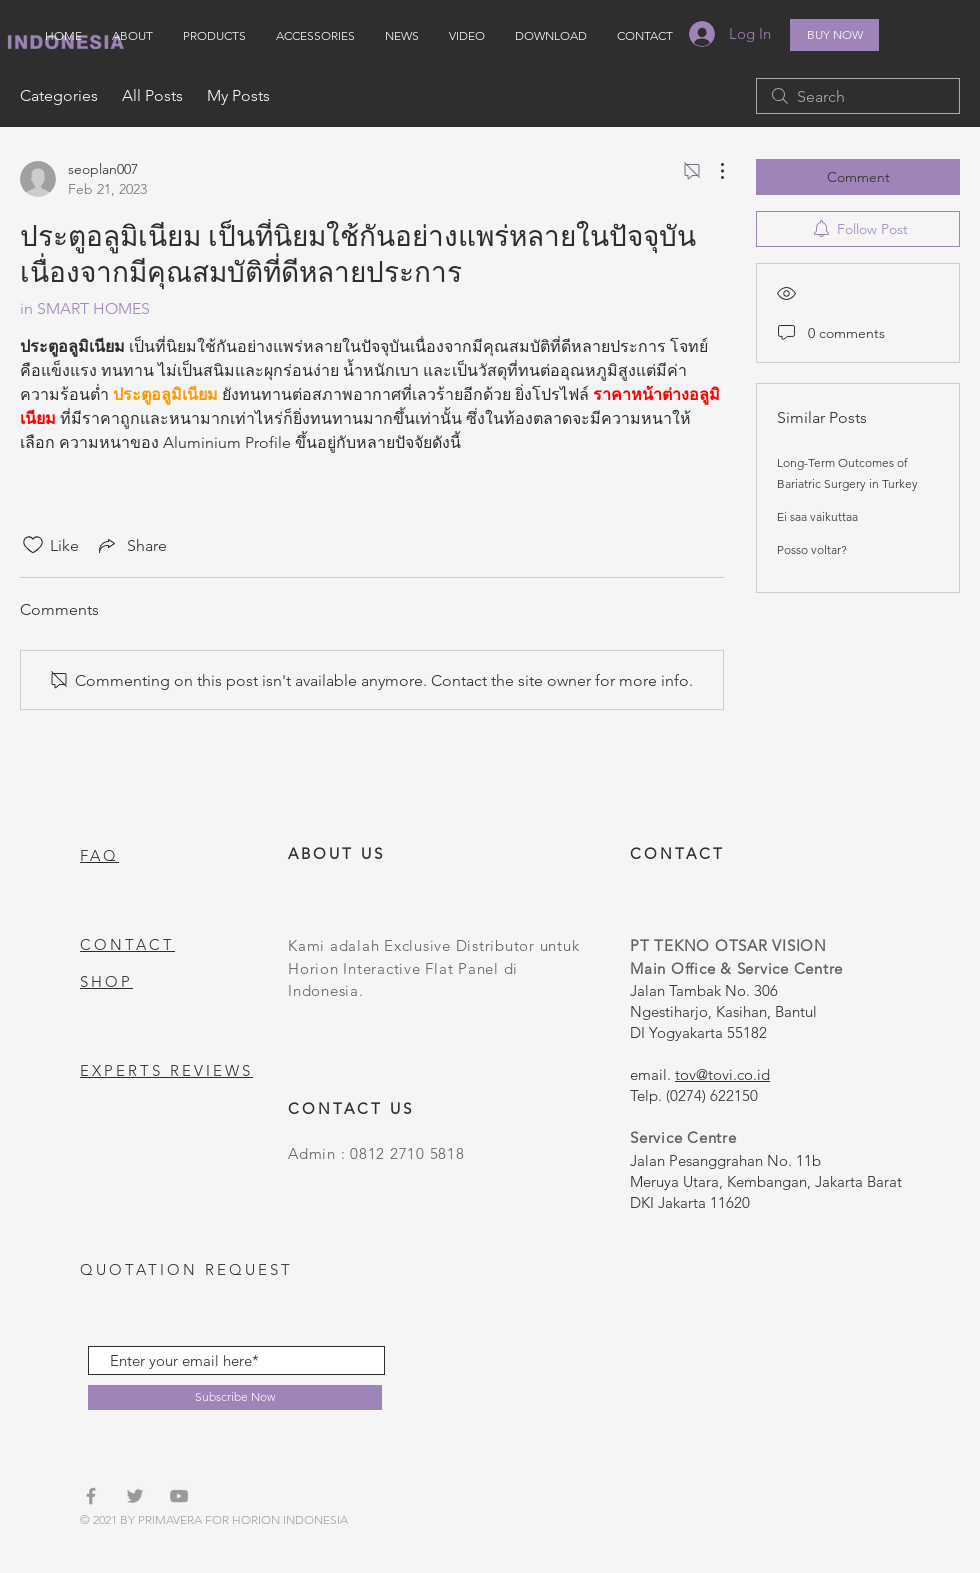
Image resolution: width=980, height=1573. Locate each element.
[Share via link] (131, 545)
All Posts (152, 95)
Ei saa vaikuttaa (817, 516)
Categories (59, 95)
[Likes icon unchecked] (33, 545)
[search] (858, 96)
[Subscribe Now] (235, 1397)
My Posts (238, 95)
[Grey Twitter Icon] (135, 1496)
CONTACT (127, 944)
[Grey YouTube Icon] (179, 1496)
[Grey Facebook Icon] (91, 1496)
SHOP (106, 981)
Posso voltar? (812, 549)
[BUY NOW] (834, 35)
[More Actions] (712, 171)
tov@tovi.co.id (722, 1074)
